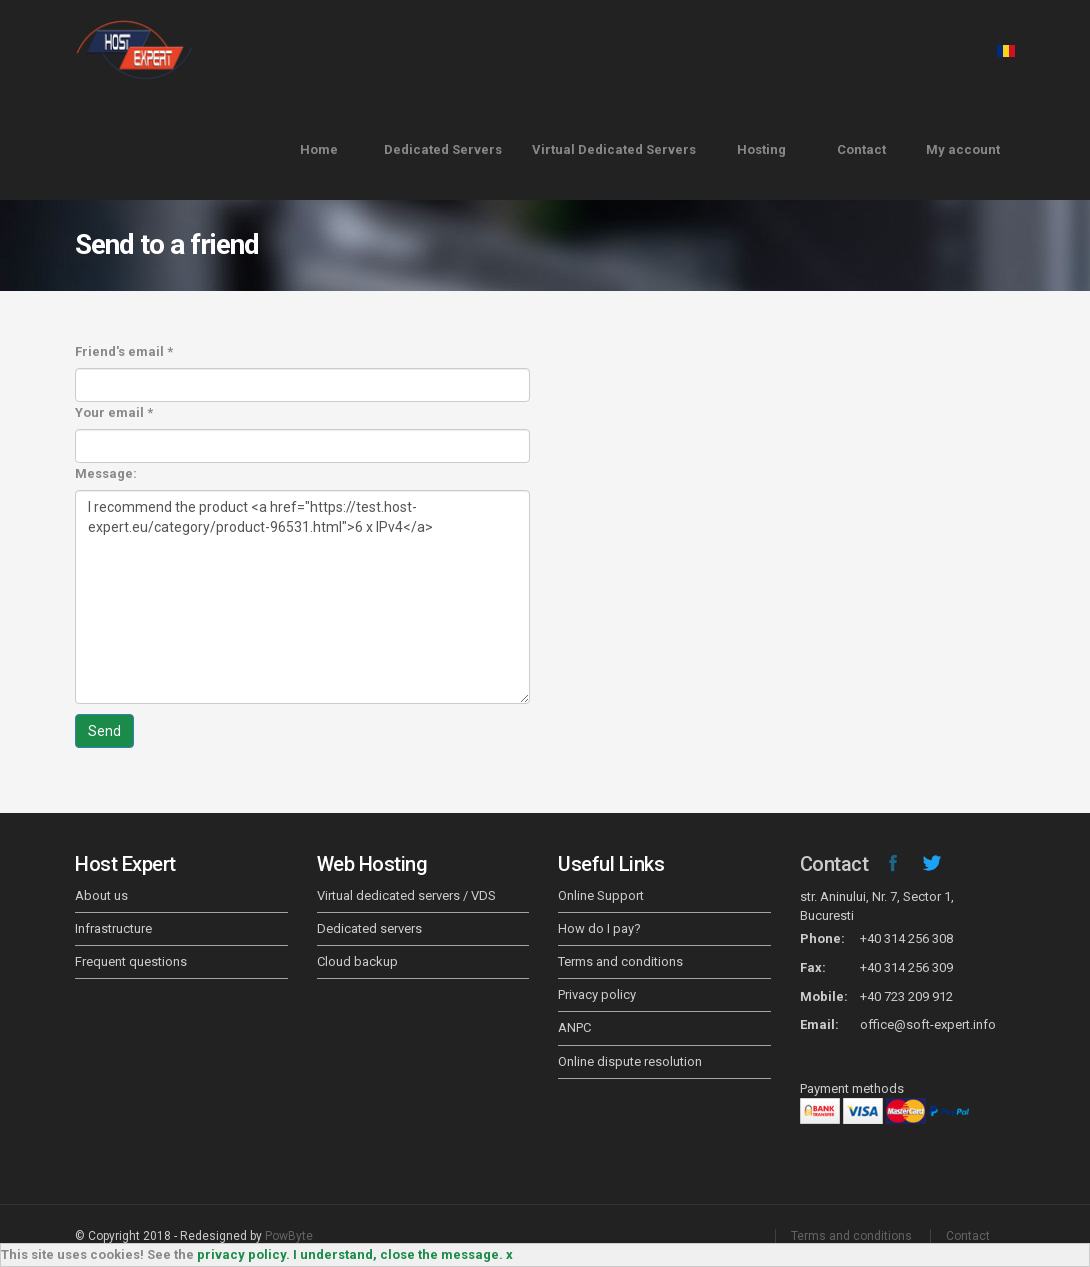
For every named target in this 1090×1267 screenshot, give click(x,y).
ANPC (574, 1027)
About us (101, 895)
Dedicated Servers (443, 149)
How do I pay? (599, 928)
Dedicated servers (369, 928)
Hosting (761, 149)
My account (963, 149)
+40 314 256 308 (906, 938)
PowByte (289, 1236)
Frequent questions (131, 961)
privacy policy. (243, 1254)
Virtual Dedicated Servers (614, 149)
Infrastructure (113, 928)
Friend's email (124, 351)
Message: (106, 473)
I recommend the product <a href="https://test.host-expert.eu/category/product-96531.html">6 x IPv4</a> (302, 597)
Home (319, 149)
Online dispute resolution (630, 1061)
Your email (114, 412)
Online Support (601, 895)
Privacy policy (597, 994)
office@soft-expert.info (928, 1024)
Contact (861, 149)
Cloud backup (357, 961)
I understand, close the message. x (403, 1254)
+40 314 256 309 (906, 967)
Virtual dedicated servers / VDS (406, 895)
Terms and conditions (620, 961)
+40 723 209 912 (906, 996)
